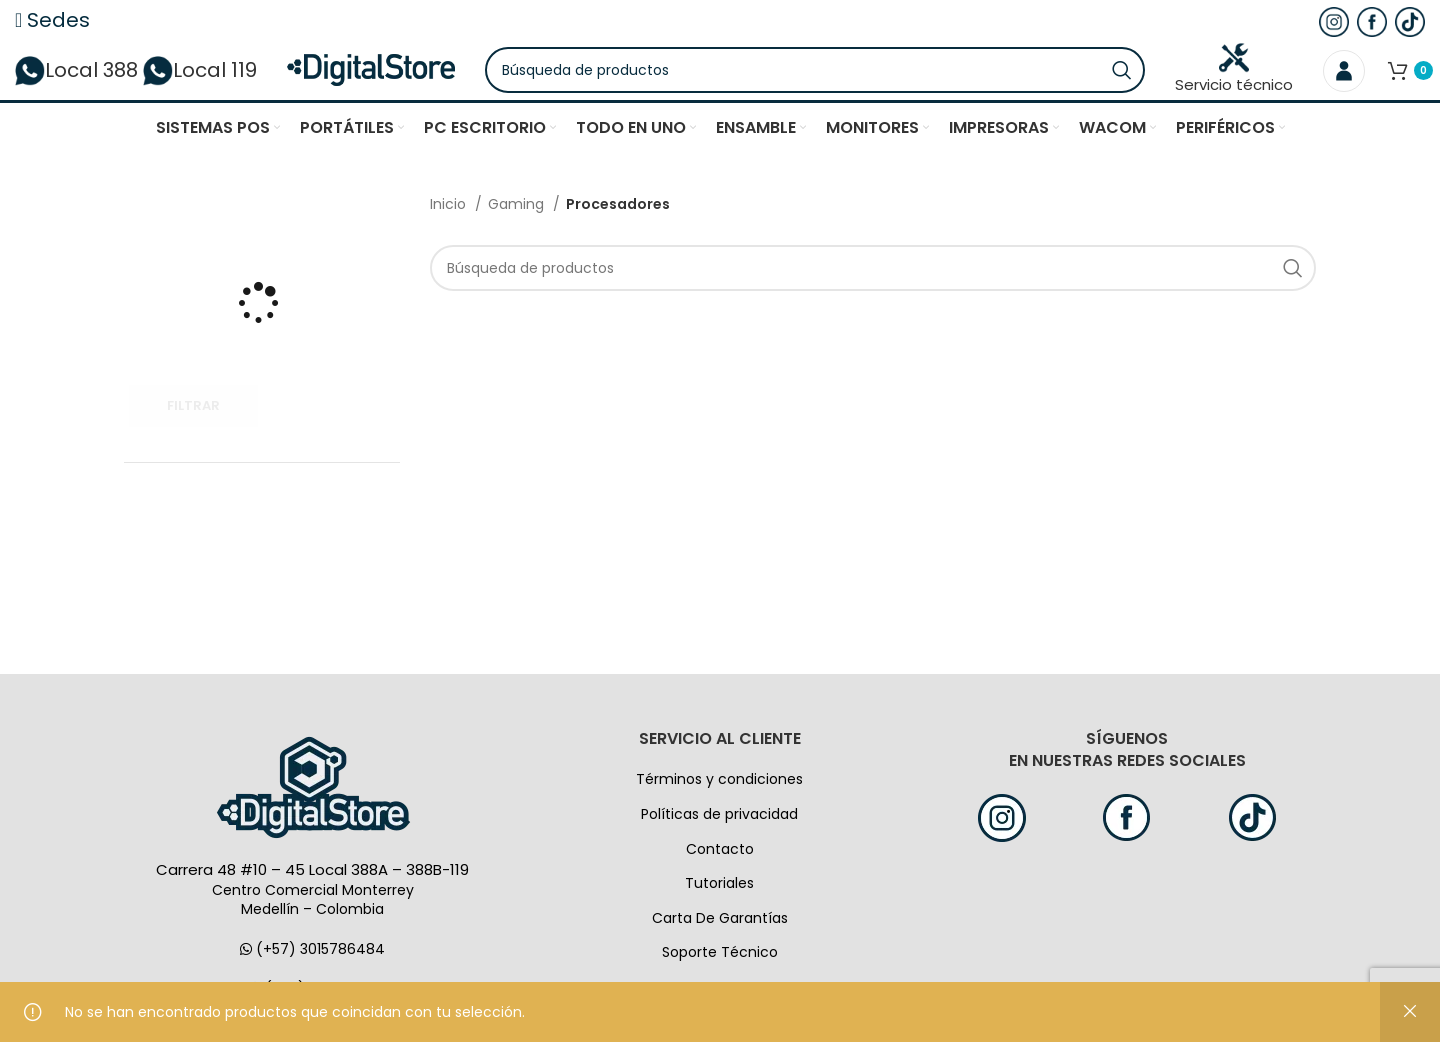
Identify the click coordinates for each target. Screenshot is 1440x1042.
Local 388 (76, 85)
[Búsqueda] (865, 85)
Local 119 (200, 85)
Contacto (720, 879)
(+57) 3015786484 (312, 979)
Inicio (450, 234)
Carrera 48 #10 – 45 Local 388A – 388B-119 (312, 899)
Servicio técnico (1234, 84)
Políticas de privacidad (719, 844)
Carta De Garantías (720, 948)
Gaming (518, 234)
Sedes (52, 20)
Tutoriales (719, 913)
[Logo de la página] (421, 84)
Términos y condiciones (719, 809)
